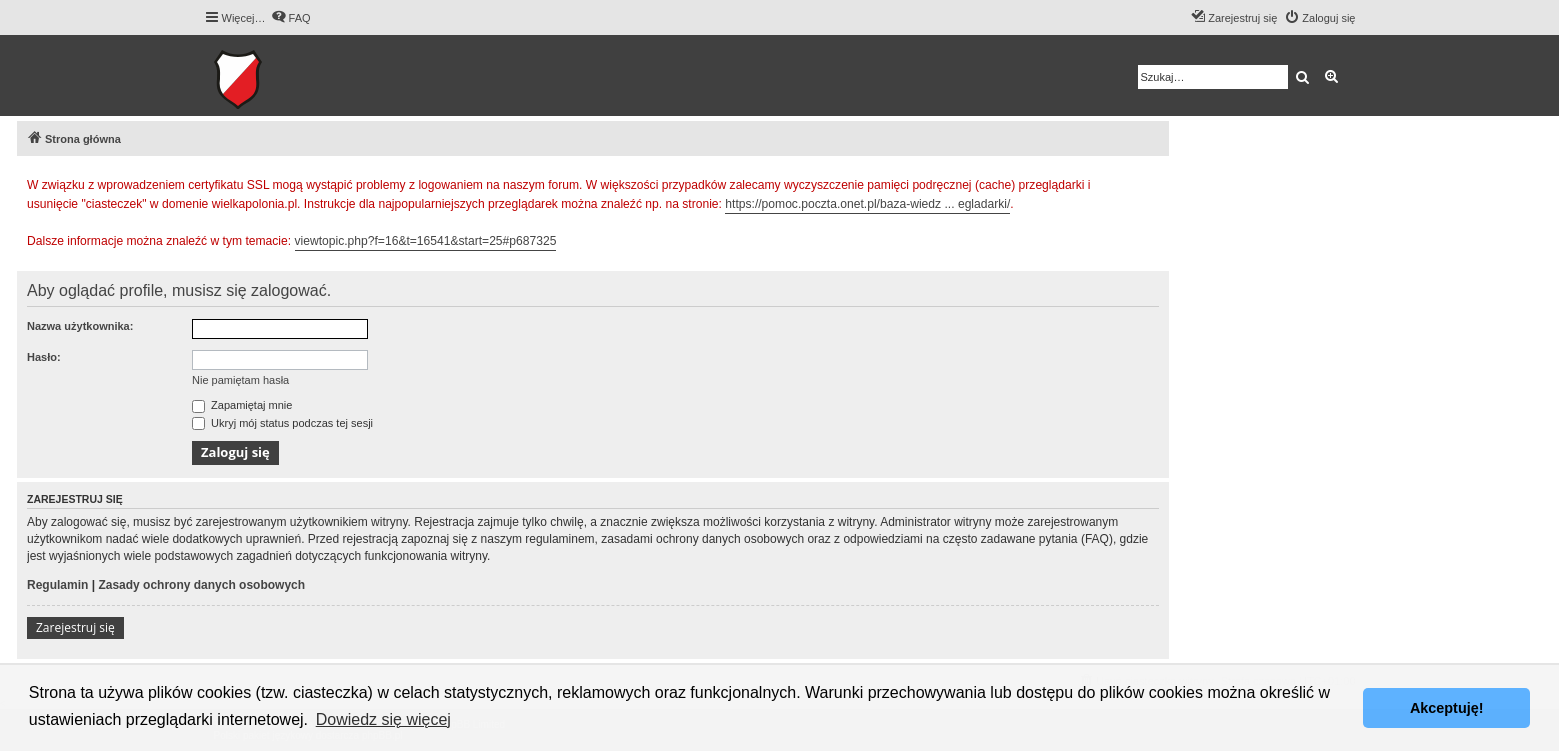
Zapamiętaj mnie (242, 405)
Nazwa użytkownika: (80, 326)
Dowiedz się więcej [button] (383, 719)
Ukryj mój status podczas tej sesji (282, 423)
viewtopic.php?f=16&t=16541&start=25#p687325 (426, 241)
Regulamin (57, 585)
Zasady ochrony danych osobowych (201, 585)
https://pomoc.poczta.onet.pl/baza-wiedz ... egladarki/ (867, 204)
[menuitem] (291, 18)
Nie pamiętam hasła (240, 380)
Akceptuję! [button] (1447, 708)
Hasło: (44, 357)
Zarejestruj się (75, 627)
